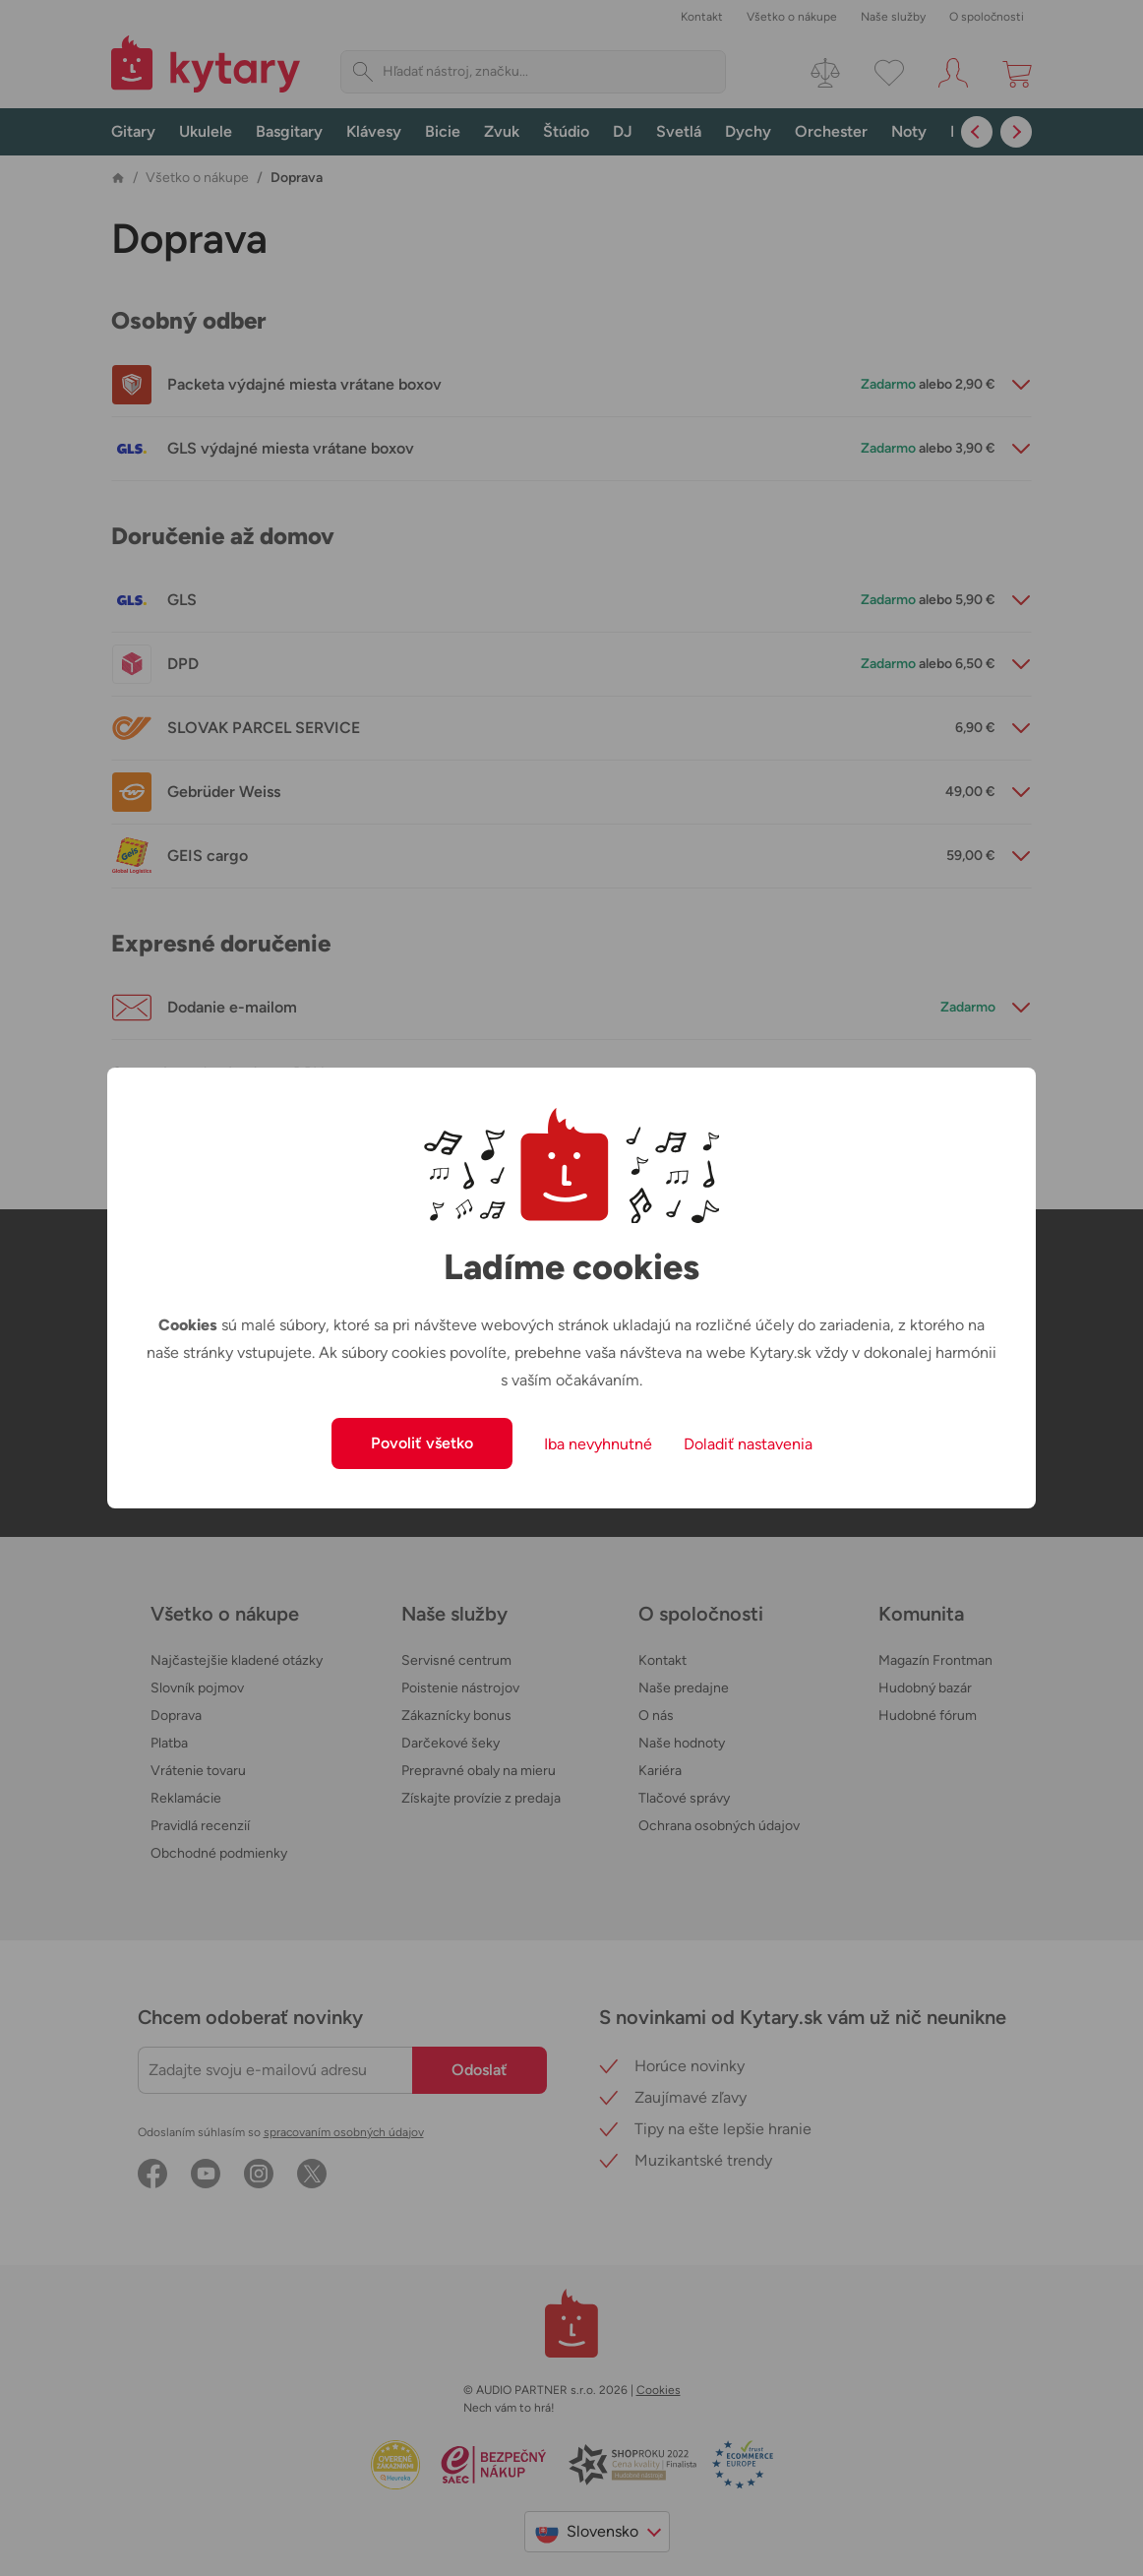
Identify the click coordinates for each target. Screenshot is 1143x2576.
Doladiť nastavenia (748, 1444)
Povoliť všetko (422, 1443)
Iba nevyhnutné (598, 1444)
